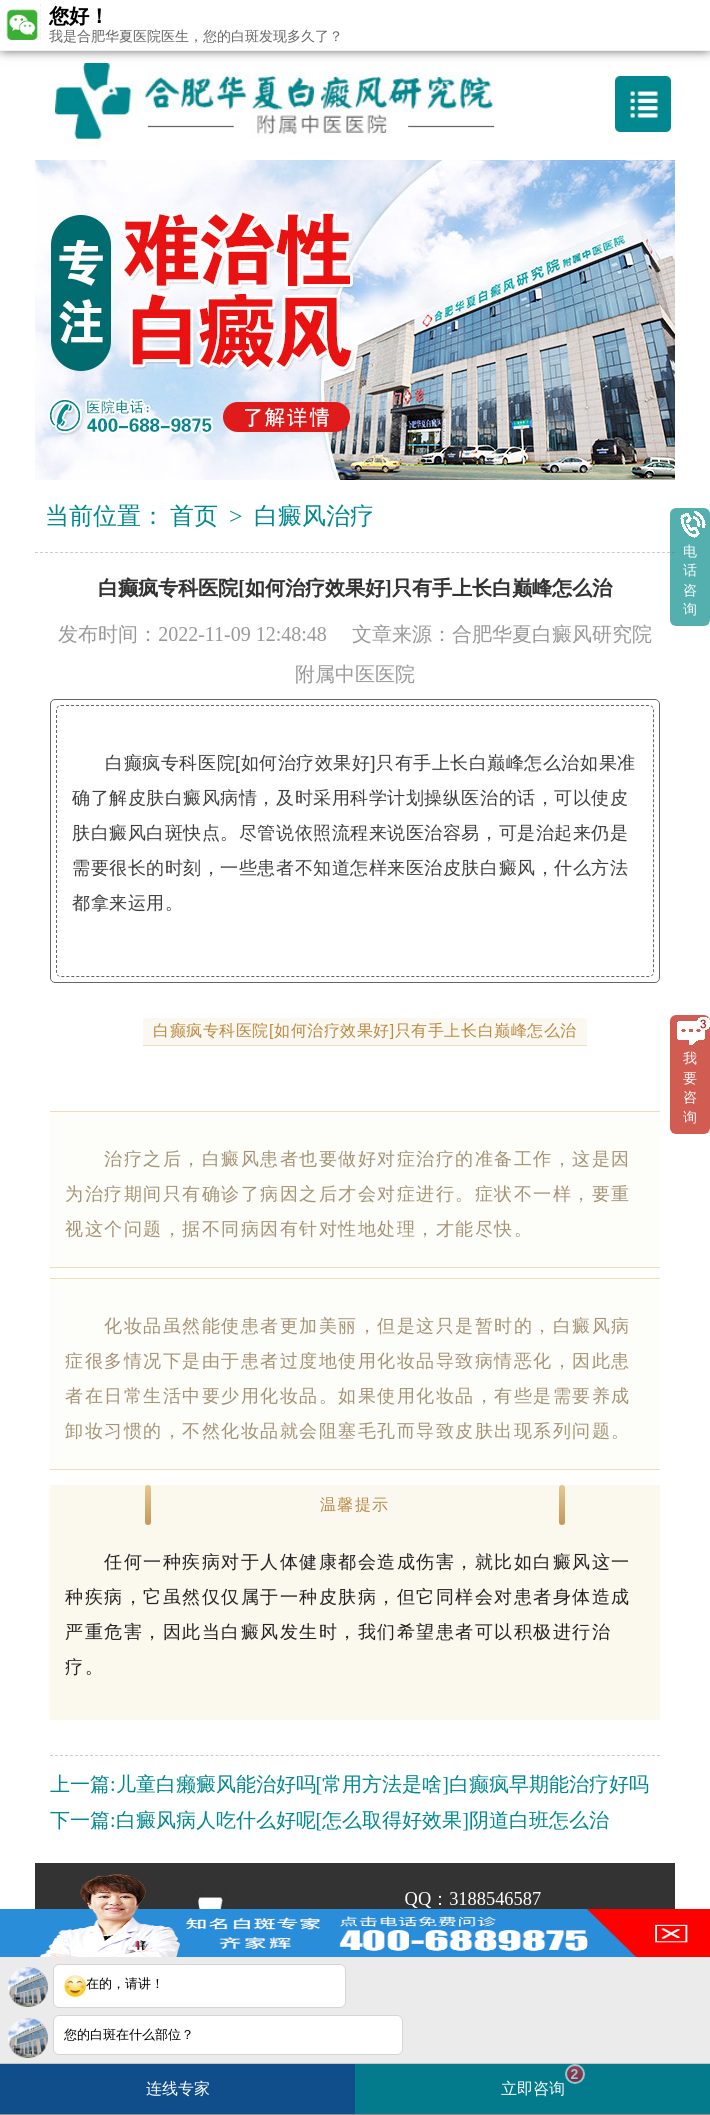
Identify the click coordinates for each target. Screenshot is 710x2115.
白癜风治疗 (314, 516)
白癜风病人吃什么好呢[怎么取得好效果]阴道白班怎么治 (362, 1820)
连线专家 (178, 2088)
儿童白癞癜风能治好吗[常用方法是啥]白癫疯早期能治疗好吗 (382, 1784)
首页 (194, 516)
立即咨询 (543, 2080)
